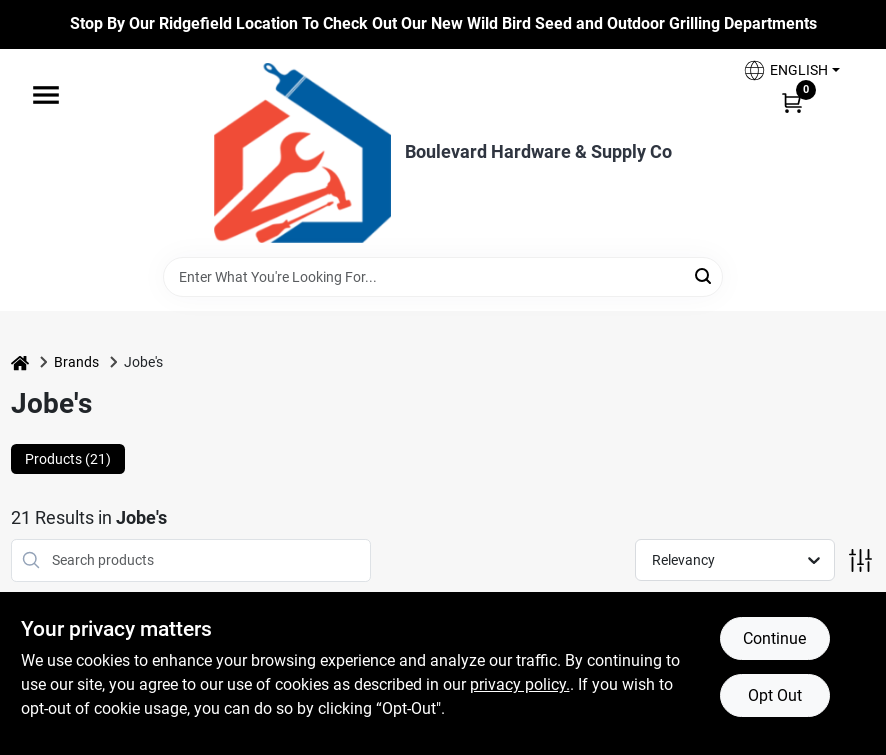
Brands (76, 362)
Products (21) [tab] (68, 459)
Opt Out (775, 695)
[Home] (20, 362)
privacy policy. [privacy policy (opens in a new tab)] (520, 684)
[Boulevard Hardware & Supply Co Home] (302, 153)
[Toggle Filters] (860, 560)
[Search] (704, 275)
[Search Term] (443, 277)
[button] (791, 70)
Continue (774, 638)
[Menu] (46, 95)
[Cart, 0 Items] (792, 102)
